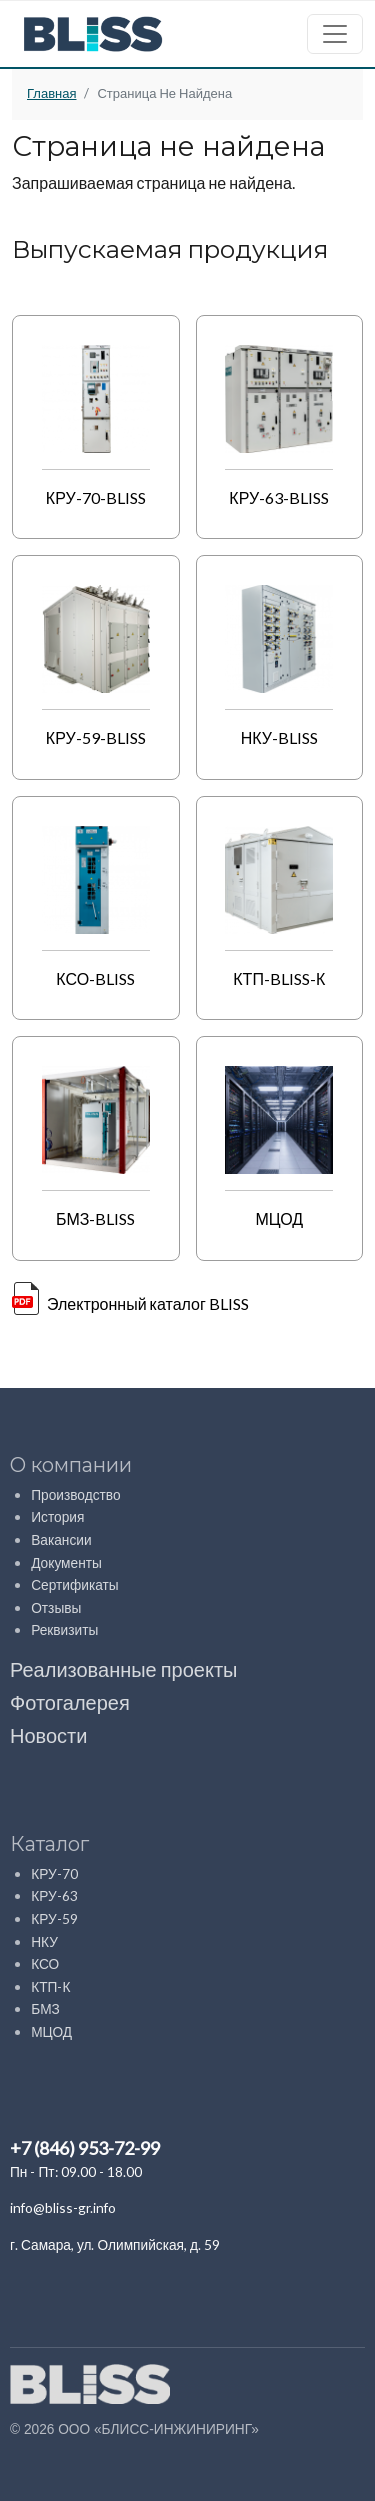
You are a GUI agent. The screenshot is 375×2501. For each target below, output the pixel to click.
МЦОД (279, 1218)
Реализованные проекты (123, 1669)
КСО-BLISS (95, 978)
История (57, 1516)
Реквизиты (66, 1629)
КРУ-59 (54, 1918)
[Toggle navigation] (335, 34)
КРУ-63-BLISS (279, 497)
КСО (45, 1963)
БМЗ (45, 2008)
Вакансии (61, 1539)
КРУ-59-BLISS (96, 737)
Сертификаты (74, 1584)
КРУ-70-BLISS (96, 497)
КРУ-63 (54, 1895)
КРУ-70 (54, 1873)
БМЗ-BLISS (96, 1218)
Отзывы (56, 1607)
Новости (48, 1735)
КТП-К (50, 1986)
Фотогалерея (70, 1702)
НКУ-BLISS (279, 737)
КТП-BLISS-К (279, 978)
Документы (66, 1562)
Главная (51, 93)
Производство (75, 1494)
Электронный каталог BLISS (148, 1303)
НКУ (44, 1941)
